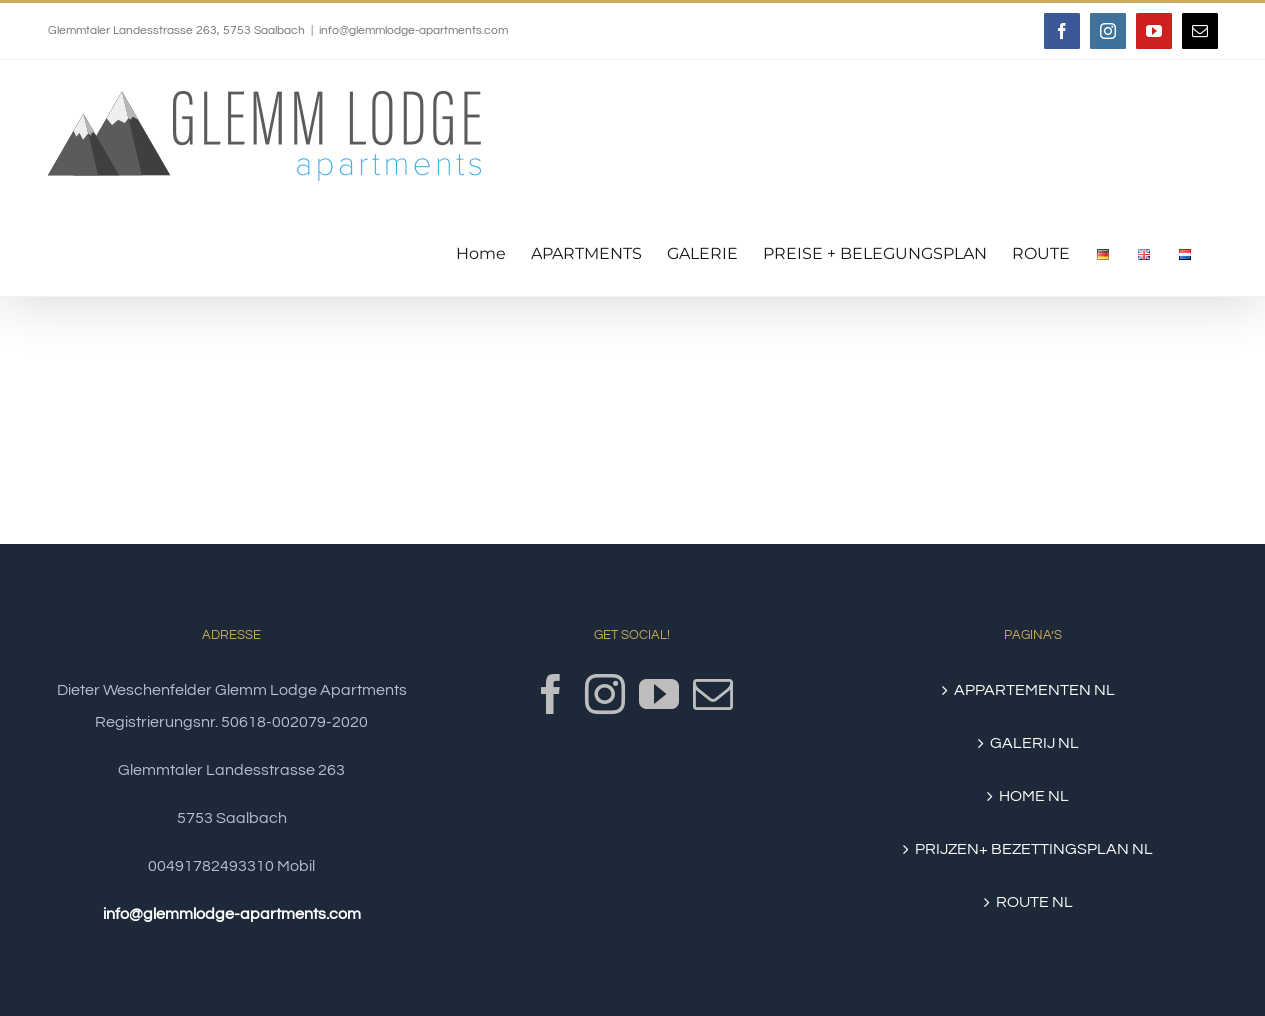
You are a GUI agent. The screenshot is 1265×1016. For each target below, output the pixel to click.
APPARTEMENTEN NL (1034, 690)
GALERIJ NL (1034, 743)
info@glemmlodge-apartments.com (413, 30)
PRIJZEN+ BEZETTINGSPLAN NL (1034, 849)
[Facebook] (551, 694)
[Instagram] (605, 694)
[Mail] (713, 694)
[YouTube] (659, 694)
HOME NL (1034, 796)
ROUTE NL (1034, 902)
